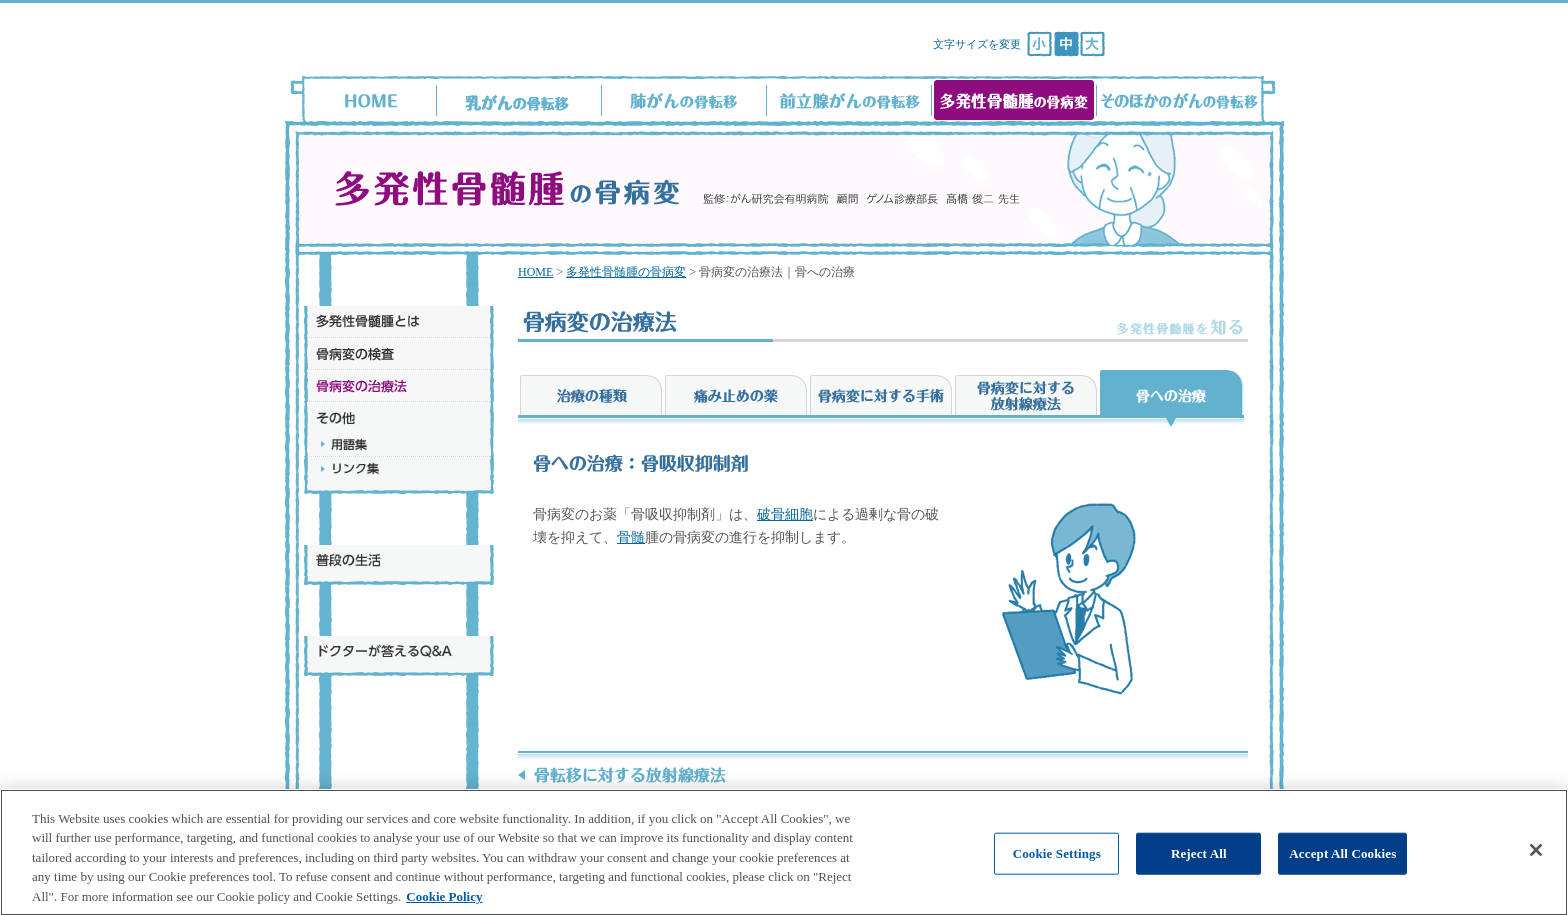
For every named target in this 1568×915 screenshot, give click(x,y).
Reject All (1199, 872)
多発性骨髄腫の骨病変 (626, 272)
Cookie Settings (1057, 872)
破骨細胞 (785, 514)
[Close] (1536, 869)
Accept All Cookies (1342, 872)
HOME (535, 272)
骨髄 (631, 537)
